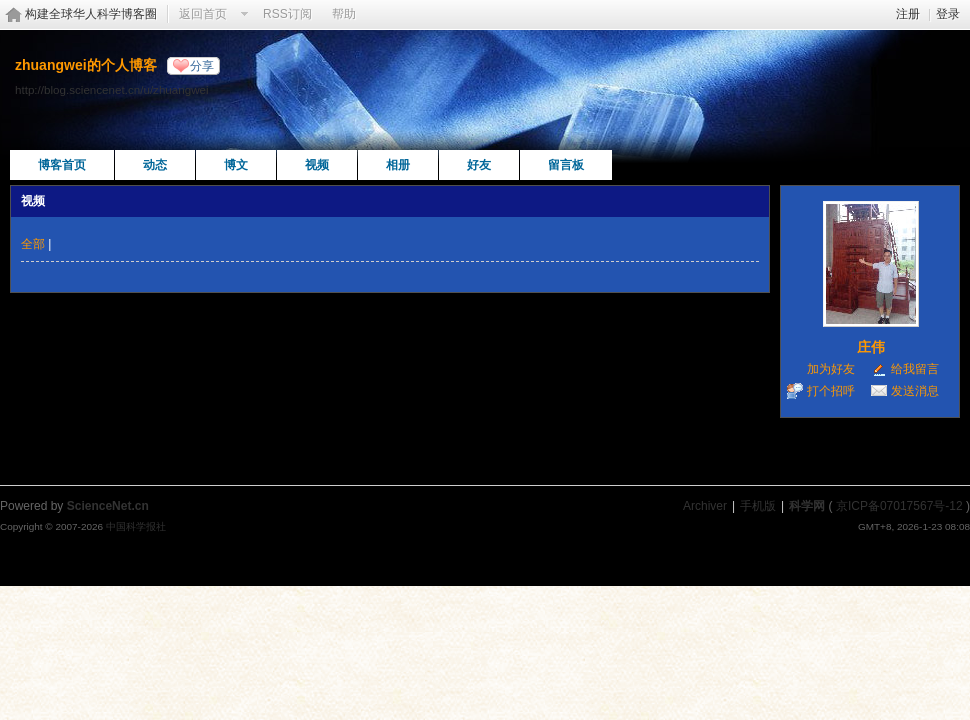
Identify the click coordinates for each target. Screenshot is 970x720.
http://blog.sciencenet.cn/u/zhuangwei (112, 89)
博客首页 (62, 165)
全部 (33, 244)
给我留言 (915, 369)
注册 (908, 14)
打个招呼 (831, 391)
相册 (398, 165)
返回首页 (203, 14)
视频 (317, 165)
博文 (236, 165)
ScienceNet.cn (108, 506)
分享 (202, 66)
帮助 (344, 14)
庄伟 (871, 347)
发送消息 (915, 391)
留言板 (566, 165)
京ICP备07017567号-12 (899, 506)
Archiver (705, 506)
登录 (948, 14)
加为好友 (831, 369)
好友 (479, 165)
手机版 (758, 506)
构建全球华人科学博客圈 (91, 14)
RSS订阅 (287, 14)
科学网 (807, 506)
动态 (155, 165)
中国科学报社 (136, 526)
